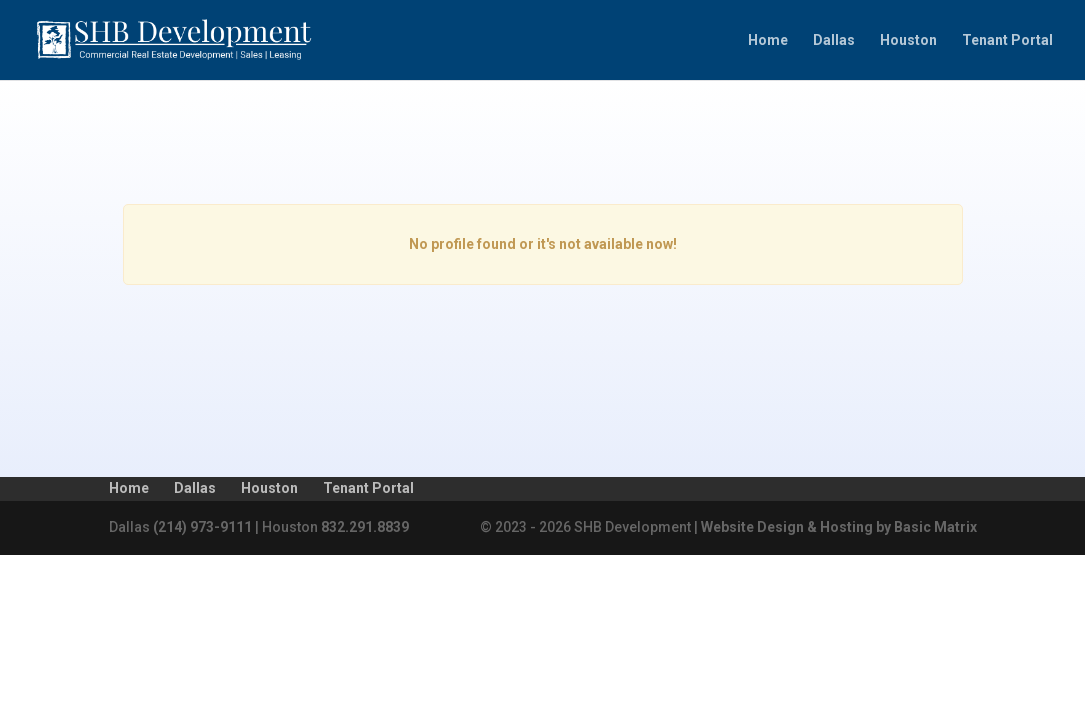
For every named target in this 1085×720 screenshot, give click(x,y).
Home (768, 40)
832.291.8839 (365, 527)
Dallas (834, 40)
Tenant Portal (1007, 40)
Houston (908, 40)
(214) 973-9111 (202, 527)
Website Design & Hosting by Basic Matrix (839, 527)
